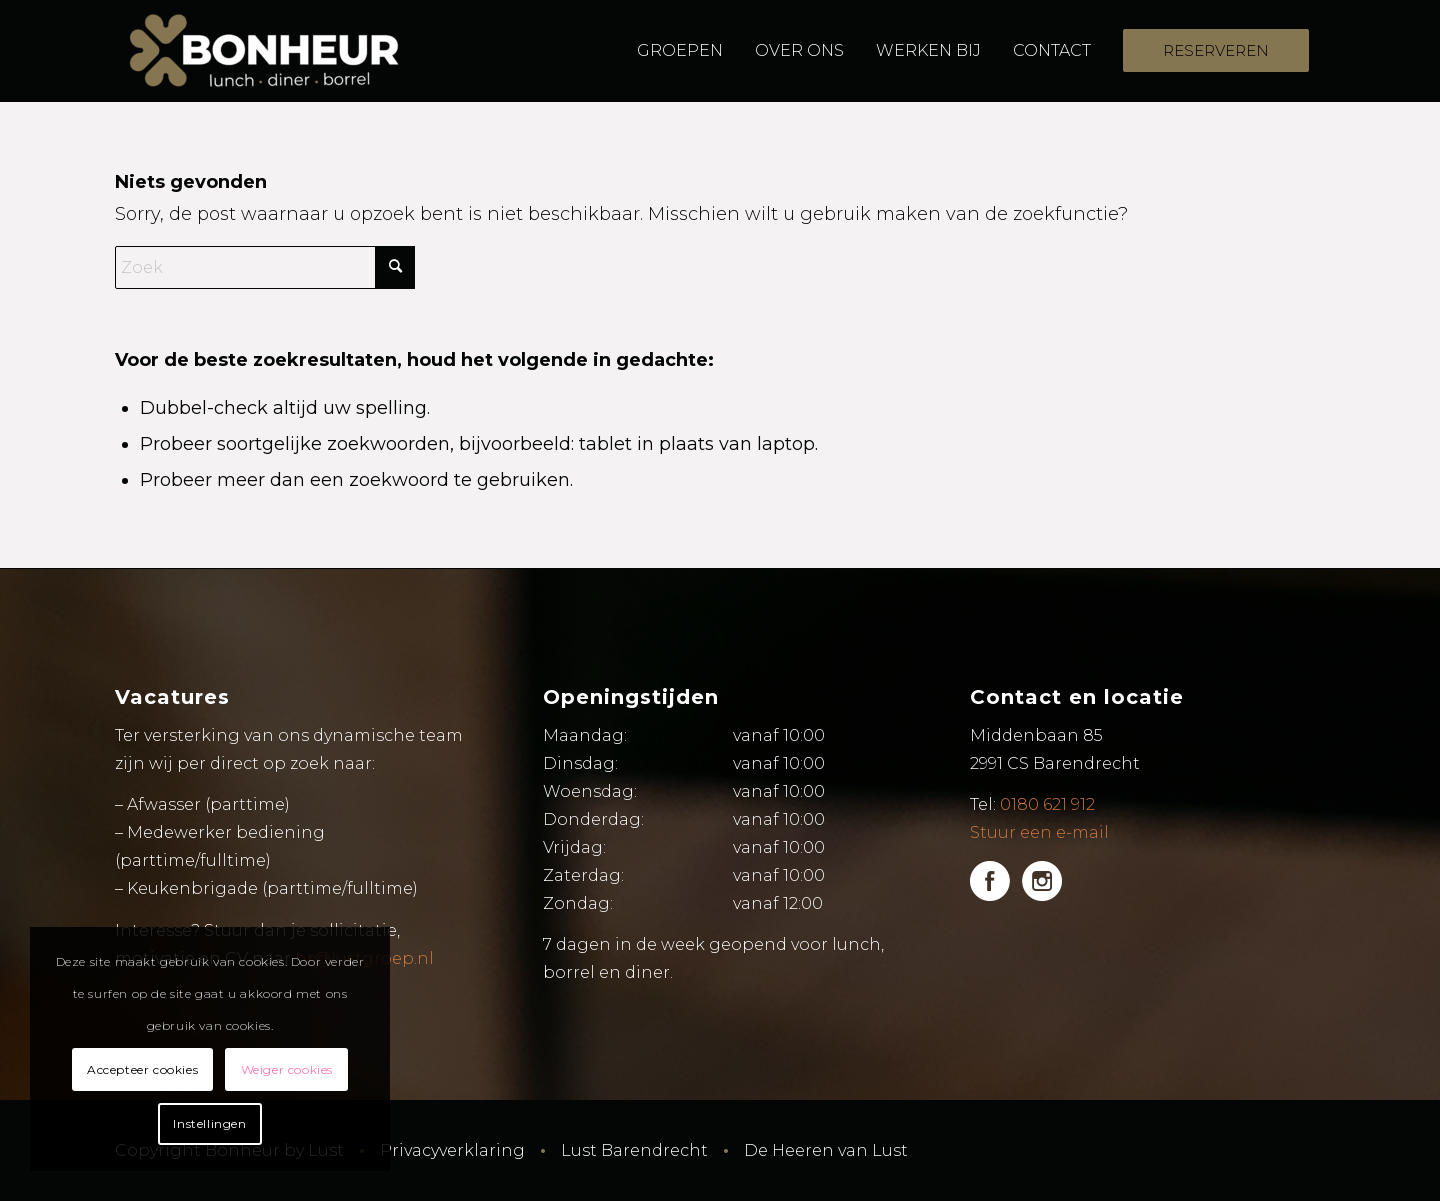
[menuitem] (680, 51)
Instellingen (209, 1123)
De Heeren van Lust (826, 1150)
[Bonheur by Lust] (265, 51)
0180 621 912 (1047, 804)
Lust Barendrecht (634, 1150)
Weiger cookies (287, 1069)
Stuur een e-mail (1039, 832)
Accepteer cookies (142, 1069)
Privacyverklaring (452, 1150)
